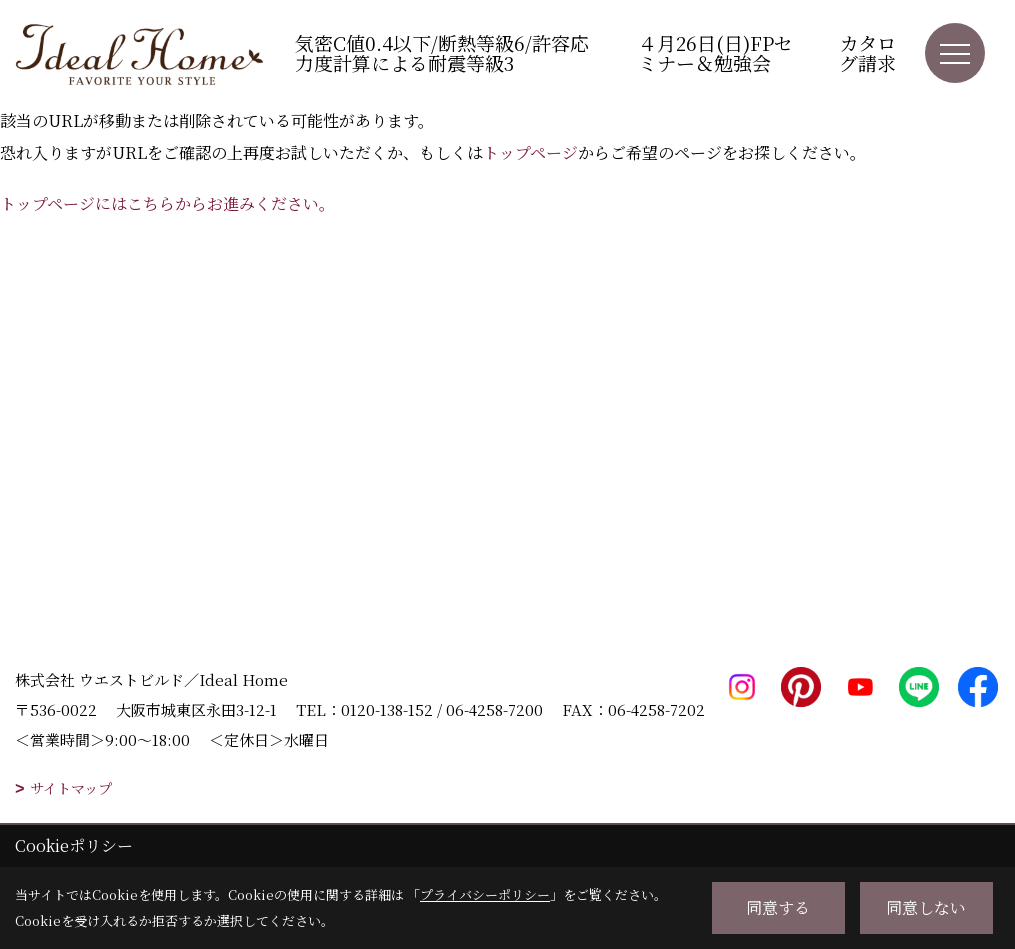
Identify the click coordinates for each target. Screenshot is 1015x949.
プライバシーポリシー (485, 894)
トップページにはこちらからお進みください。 (167, 203)
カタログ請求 (867, 52)
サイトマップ (71, 788)
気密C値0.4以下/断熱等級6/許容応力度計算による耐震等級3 (442, 52)
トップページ (530, 152)
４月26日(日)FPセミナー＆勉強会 (715, 52)
